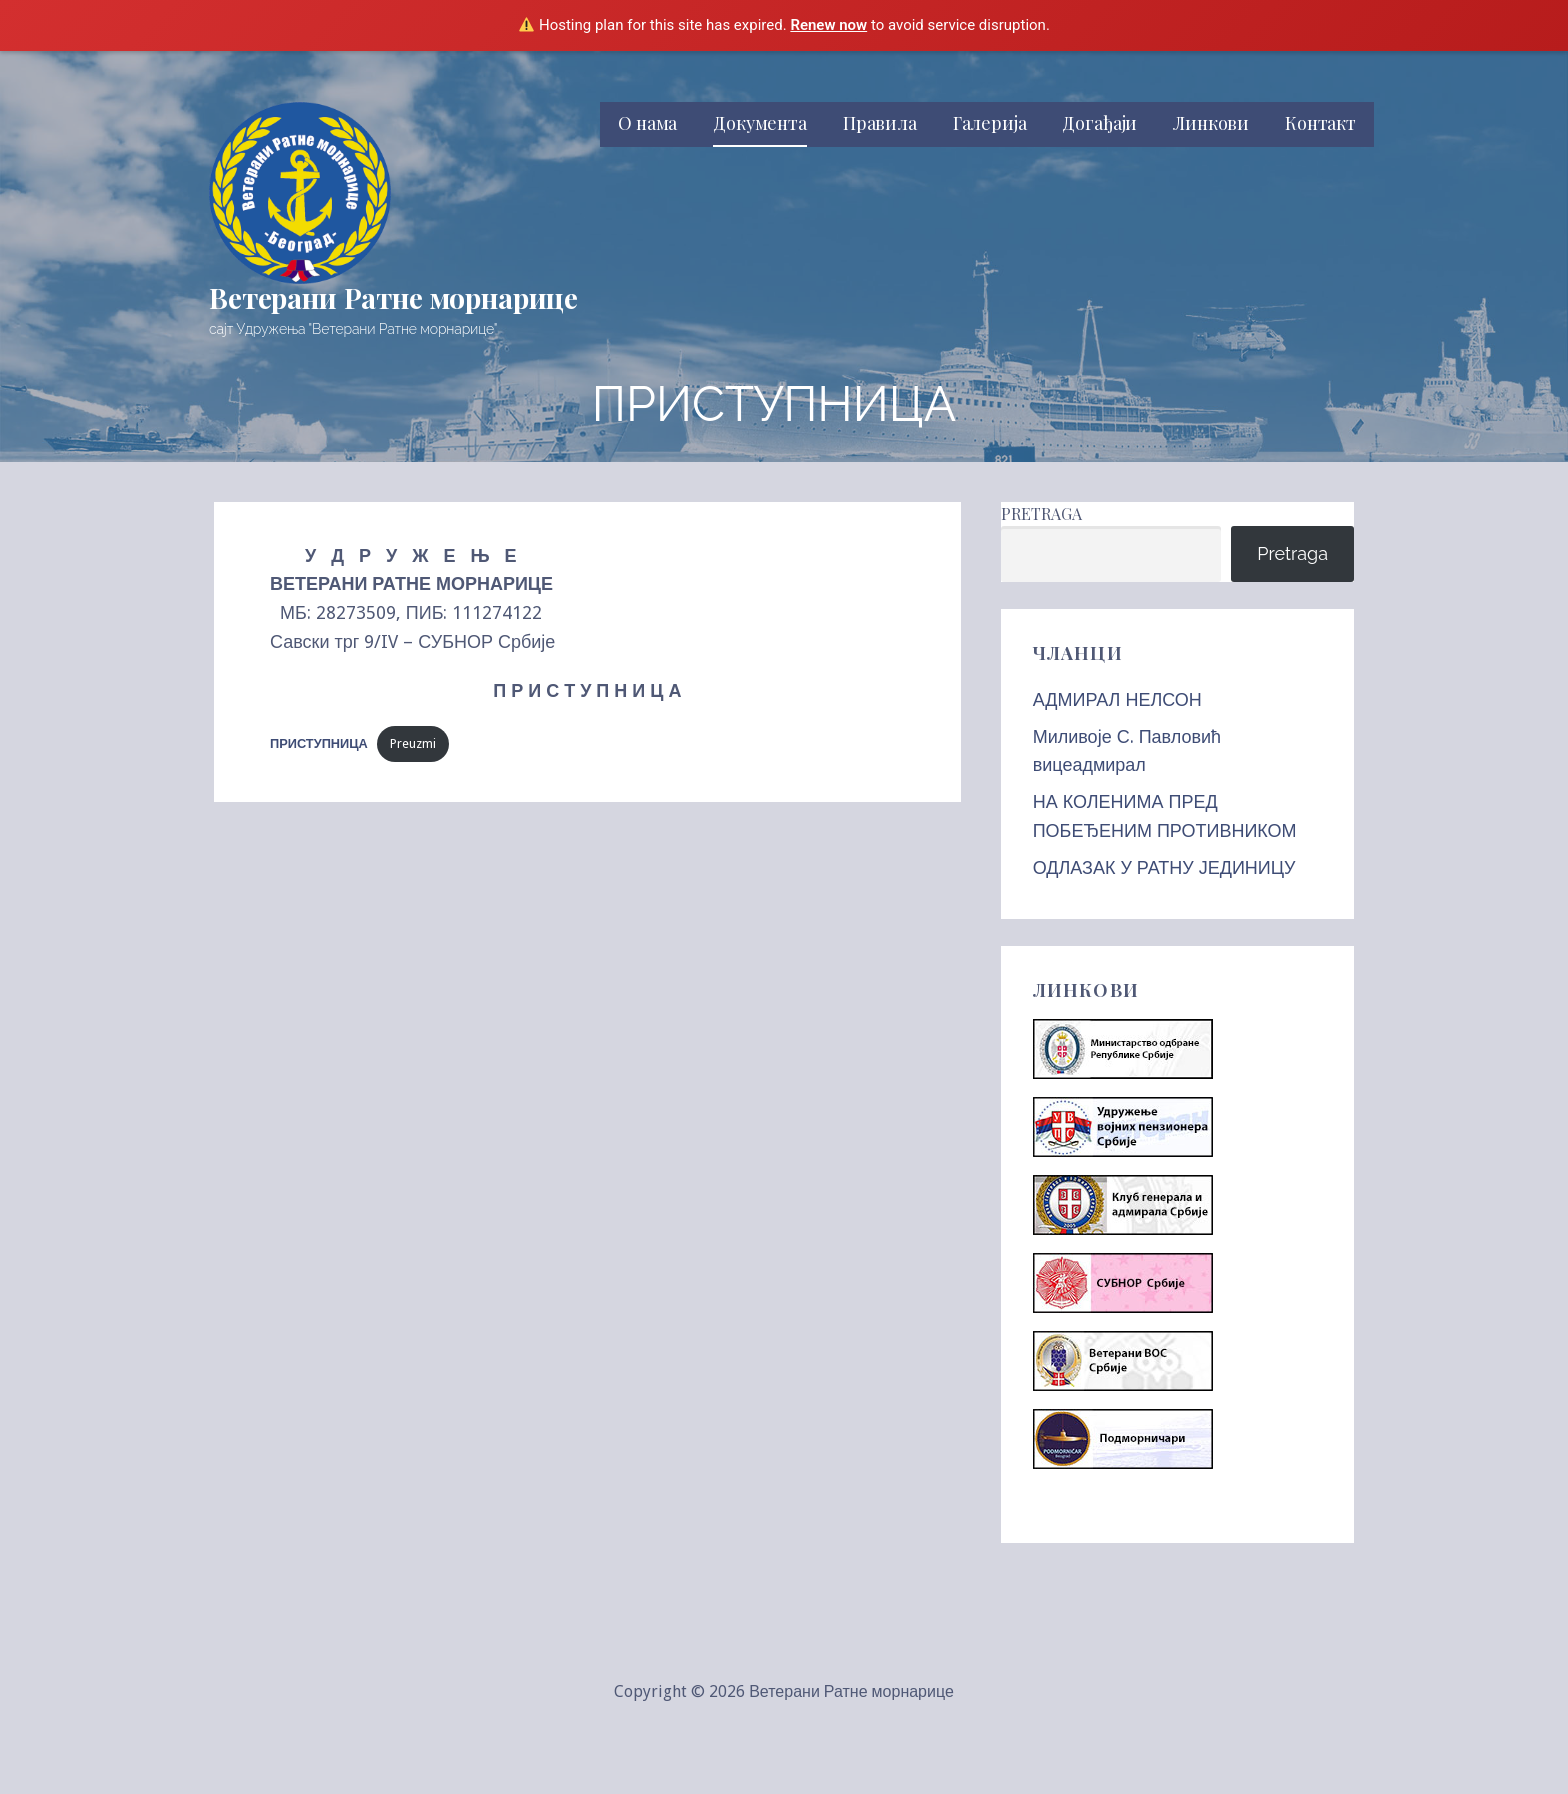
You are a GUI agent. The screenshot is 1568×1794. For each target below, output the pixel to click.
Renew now (828, 25)
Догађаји (1099, 123)
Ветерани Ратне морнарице (393, 297)
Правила (880, 123)
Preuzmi (413, 743)
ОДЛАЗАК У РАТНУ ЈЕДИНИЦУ (1164, 867)
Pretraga (1041, 513)
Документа (760, 123)
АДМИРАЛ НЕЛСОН (1117, 699)
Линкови (1211, 123)
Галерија (990, 123)
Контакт (1320, 123)
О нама (647, 123)
